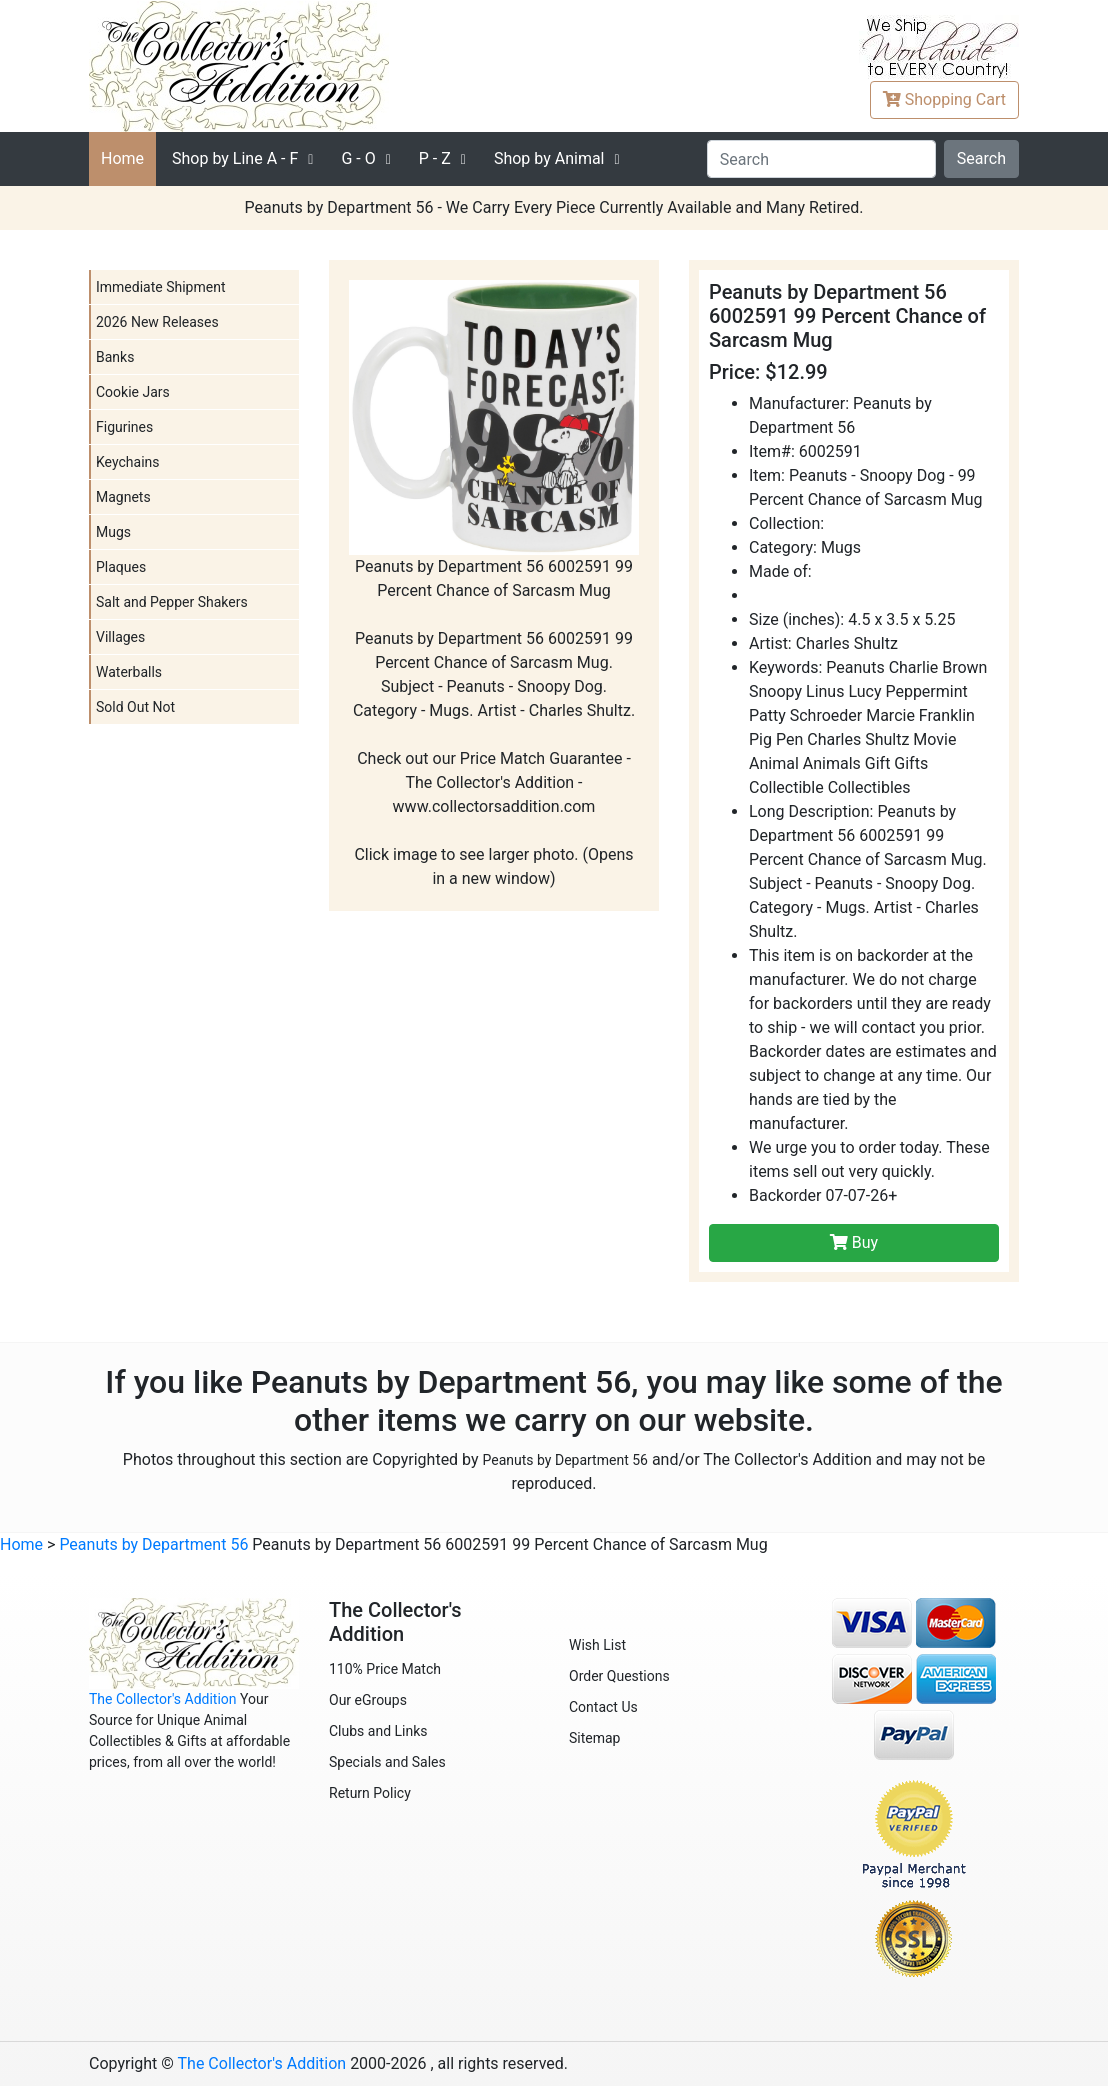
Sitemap (594, 1738)
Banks (115, 357)
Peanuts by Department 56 (565, 1460)
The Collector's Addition (163, 1699)
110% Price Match (385, 1669)
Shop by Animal (549, 158)
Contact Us (603, 1707)
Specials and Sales (387, 1762)
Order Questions (619, 1676)
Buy (854, 1242)
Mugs (113, 532)
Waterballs (129, 672)
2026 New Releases (157, 322)
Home (122, 158)
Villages (120, 637)
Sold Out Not (135, 707)
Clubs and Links (378, 1731)
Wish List (597, 1645)
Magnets (123, 497)
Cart (944, 99)
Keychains (128, 462)
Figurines (124, 427)
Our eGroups (368, 1700)
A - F (235, 158)
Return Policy (370, 1793)
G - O (358, 158)
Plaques (121, 567)
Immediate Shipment (160, 287)
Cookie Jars (133, 392)
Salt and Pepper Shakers (172, 602)
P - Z (435, 158)
